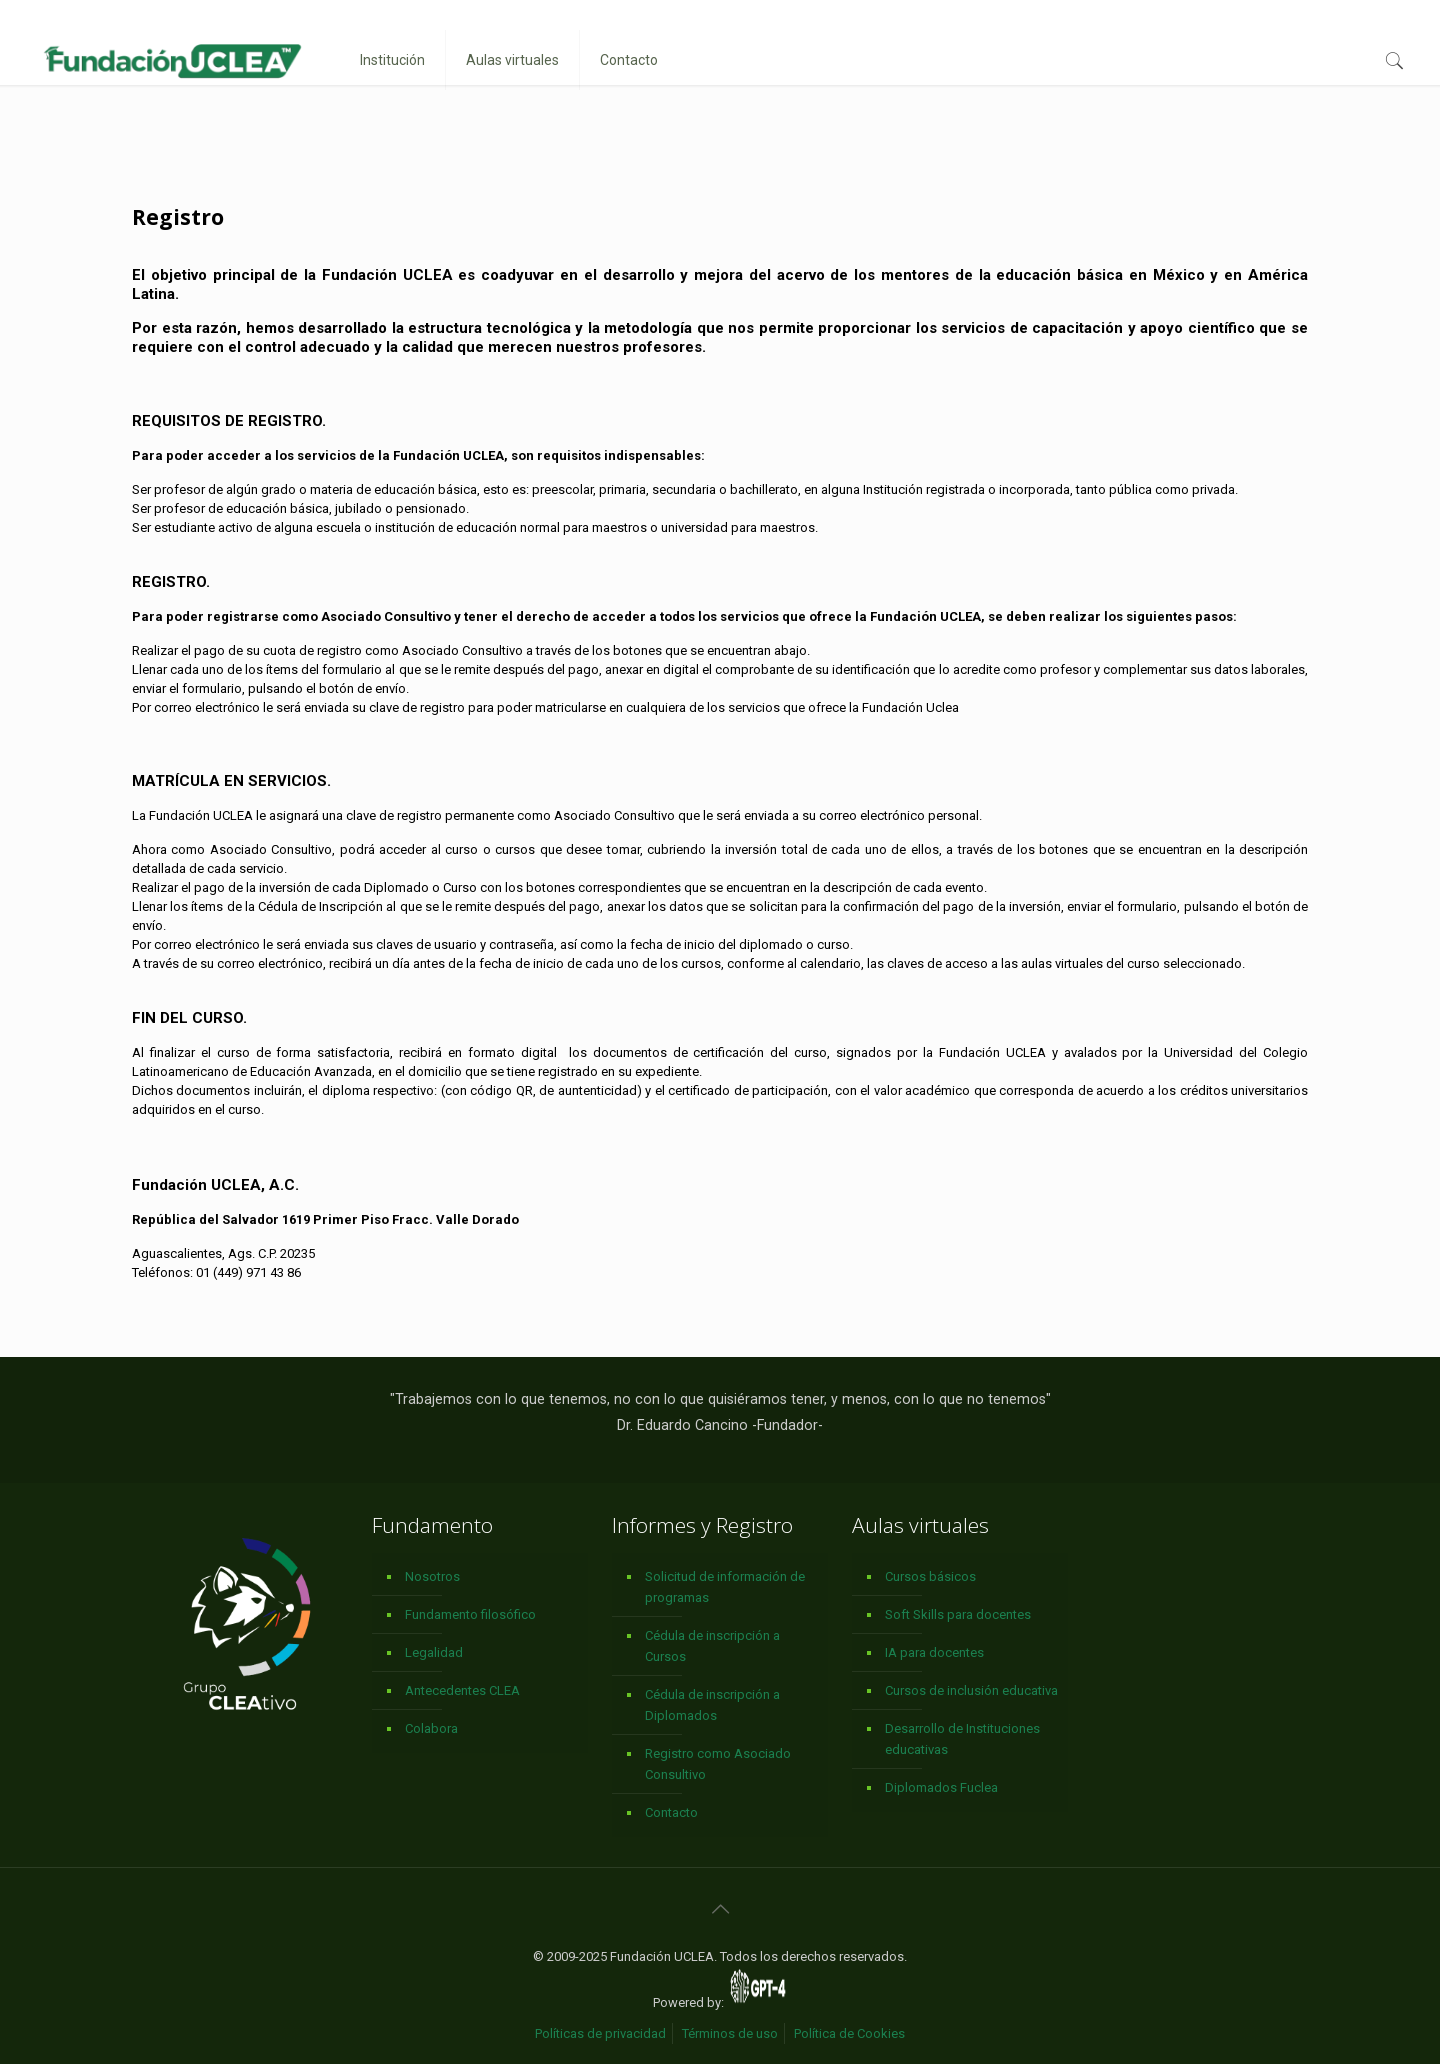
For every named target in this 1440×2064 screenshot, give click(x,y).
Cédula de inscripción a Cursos (712, 1646)
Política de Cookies (849, 2033)
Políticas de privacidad (600, 2033)
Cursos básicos (930, 1576)
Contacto (671, 1812)
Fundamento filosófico (470, 1614)
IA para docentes (934, 1652)
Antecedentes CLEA (462, 1690)
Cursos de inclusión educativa (971, 1690)
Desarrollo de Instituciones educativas (962, 1739)
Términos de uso (730, 2033)
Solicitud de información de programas (725, 1587)
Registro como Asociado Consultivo (718, 1764)
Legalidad (434, 1652)
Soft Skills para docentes (958, 1614)
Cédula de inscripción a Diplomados (712, 1705)
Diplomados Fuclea (941, 1787)
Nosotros (432, 1576)
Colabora (431, 1728)
